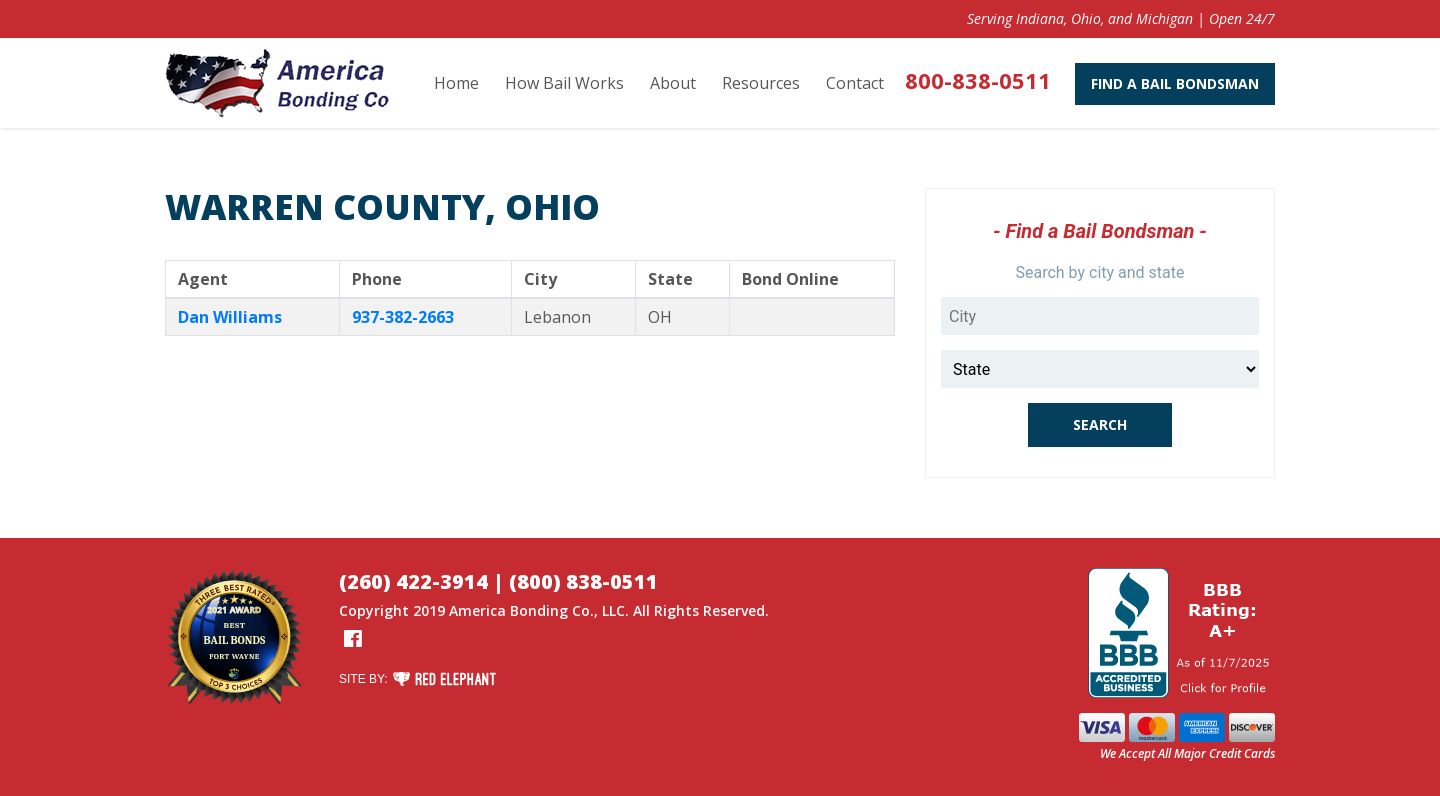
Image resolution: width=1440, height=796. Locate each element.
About (673, 83)
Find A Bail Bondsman (1175, 83)
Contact (855, 83)
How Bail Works (564, 83)
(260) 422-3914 (413, 581)
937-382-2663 (403, 317)
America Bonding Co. (521, 610)
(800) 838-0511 (583, 581)
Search (1100, 424)
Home (456, 83)
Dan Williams (230, 317)
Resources (761, 83)
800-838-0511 (978, 80)
